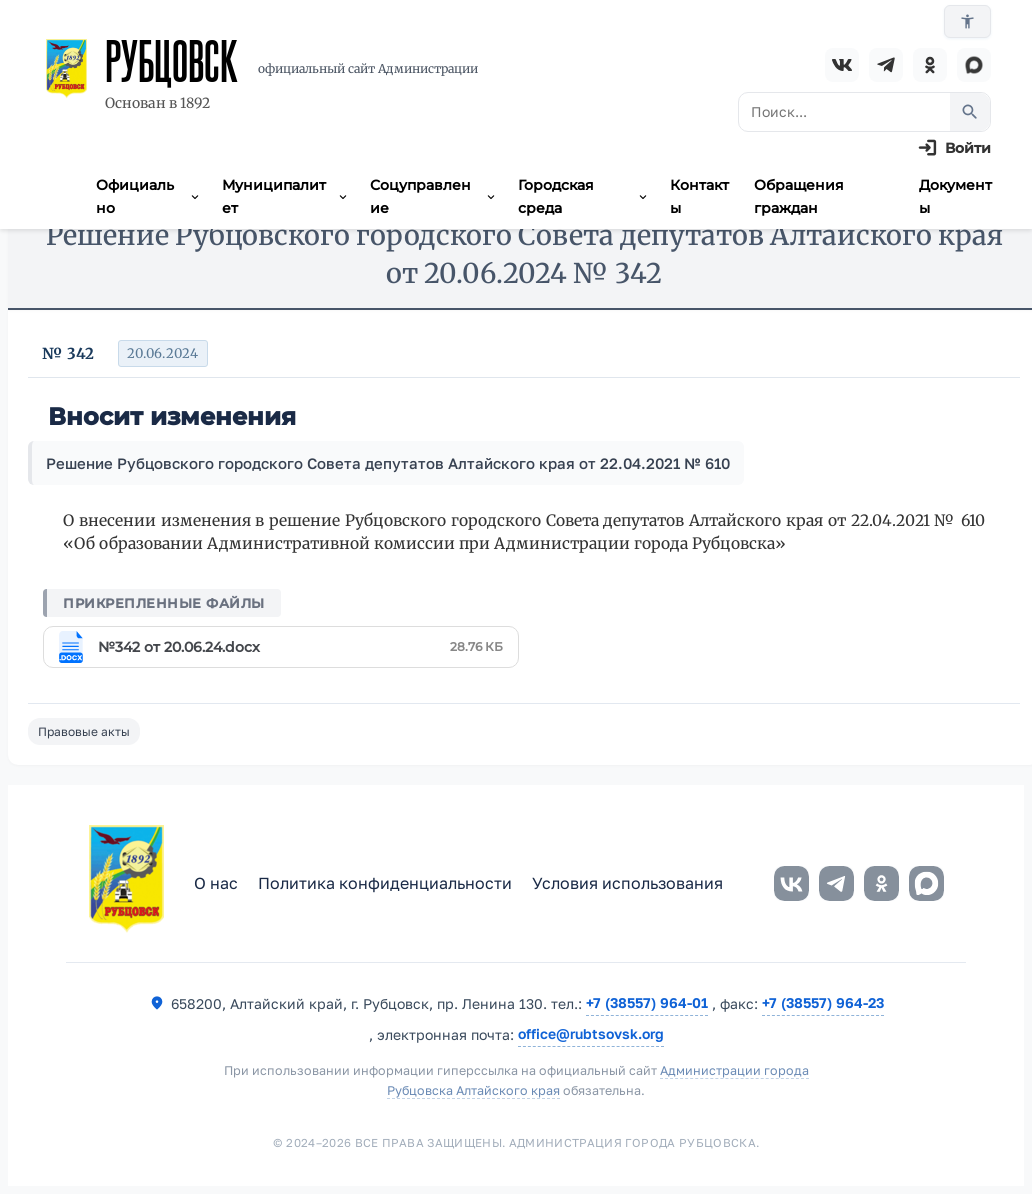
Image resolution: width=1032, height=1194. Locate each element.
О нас (216, 883)
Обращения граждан (799, 196)
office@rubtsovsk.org (591, 1033)
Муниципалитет (286, 196)
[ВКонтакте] (842, 65)
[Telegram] (886, 65)
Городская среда (584, 196)
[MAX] (974, 65)
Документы (955, 196)
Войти (968, 148)
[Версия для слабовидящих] (967, 21)
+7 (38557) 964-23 (823, 1002)
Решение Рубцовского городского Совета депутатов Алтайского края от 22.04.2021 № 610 (388, 463)
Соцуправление (434, 196)
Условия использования (627, 883)
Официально (149, 196)
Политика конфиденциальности (385, 883)
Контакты (699, 196)
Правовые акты (84, 731)
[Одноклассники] (930, 65)
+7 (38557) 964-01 (647, 1002)
